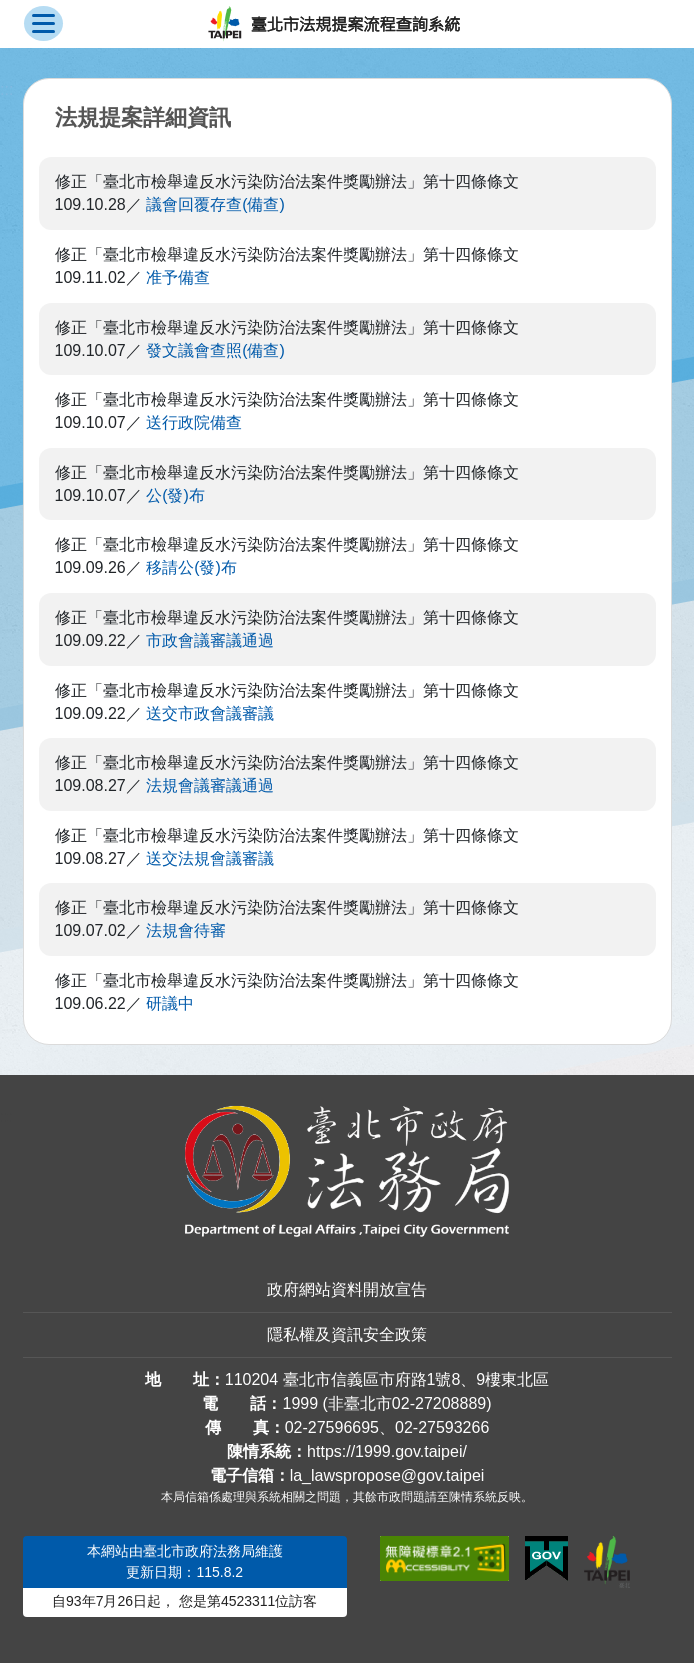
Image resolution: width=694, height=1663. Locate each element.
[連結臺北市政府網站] (607, 1562)
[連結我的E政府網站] (546, 1559)
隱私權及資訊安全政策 (347, 1334)
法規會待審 (186, 930)
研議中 (170, 1003)
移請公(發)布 (191, 567)
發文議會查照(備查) (215, 350)
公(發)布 (175, 495)
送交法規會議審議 (210, 858)
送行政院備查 (194, 422)
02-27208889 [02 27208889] (439, 1403)
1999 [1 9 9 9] (300, 1403)
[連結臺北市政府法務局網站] (347, 1171)
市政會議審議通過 (210, 640)
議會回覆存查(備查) (215, 204)
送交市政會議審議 (210, 713)
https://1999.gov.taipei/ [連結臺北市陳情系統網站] (387, 1451)
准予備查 (178, 277)
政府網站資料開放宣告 (347, 1289)
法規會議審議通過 (210, 785)
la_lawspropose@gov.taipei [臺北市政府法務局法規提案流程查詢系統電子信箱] (387, 1475)
